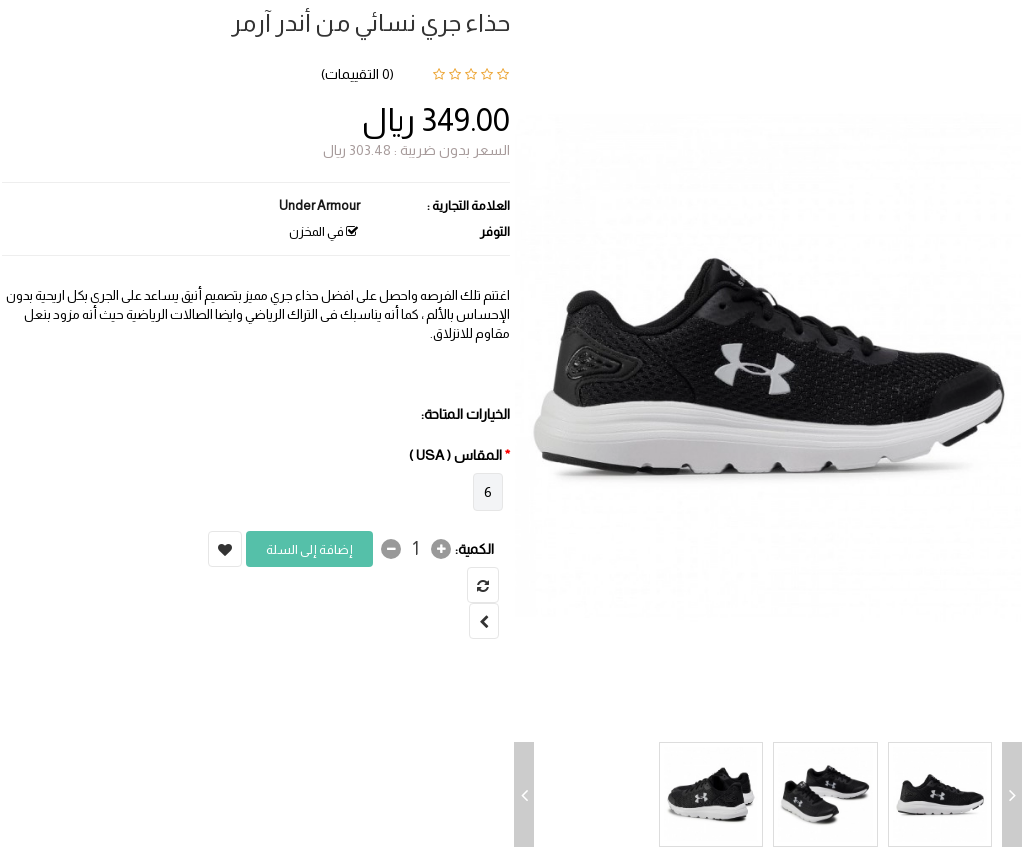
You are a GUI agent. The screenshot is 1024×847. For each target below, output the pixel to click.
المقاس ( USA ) (455, 455)
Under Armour (319, 205)
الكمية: (474, 549)
